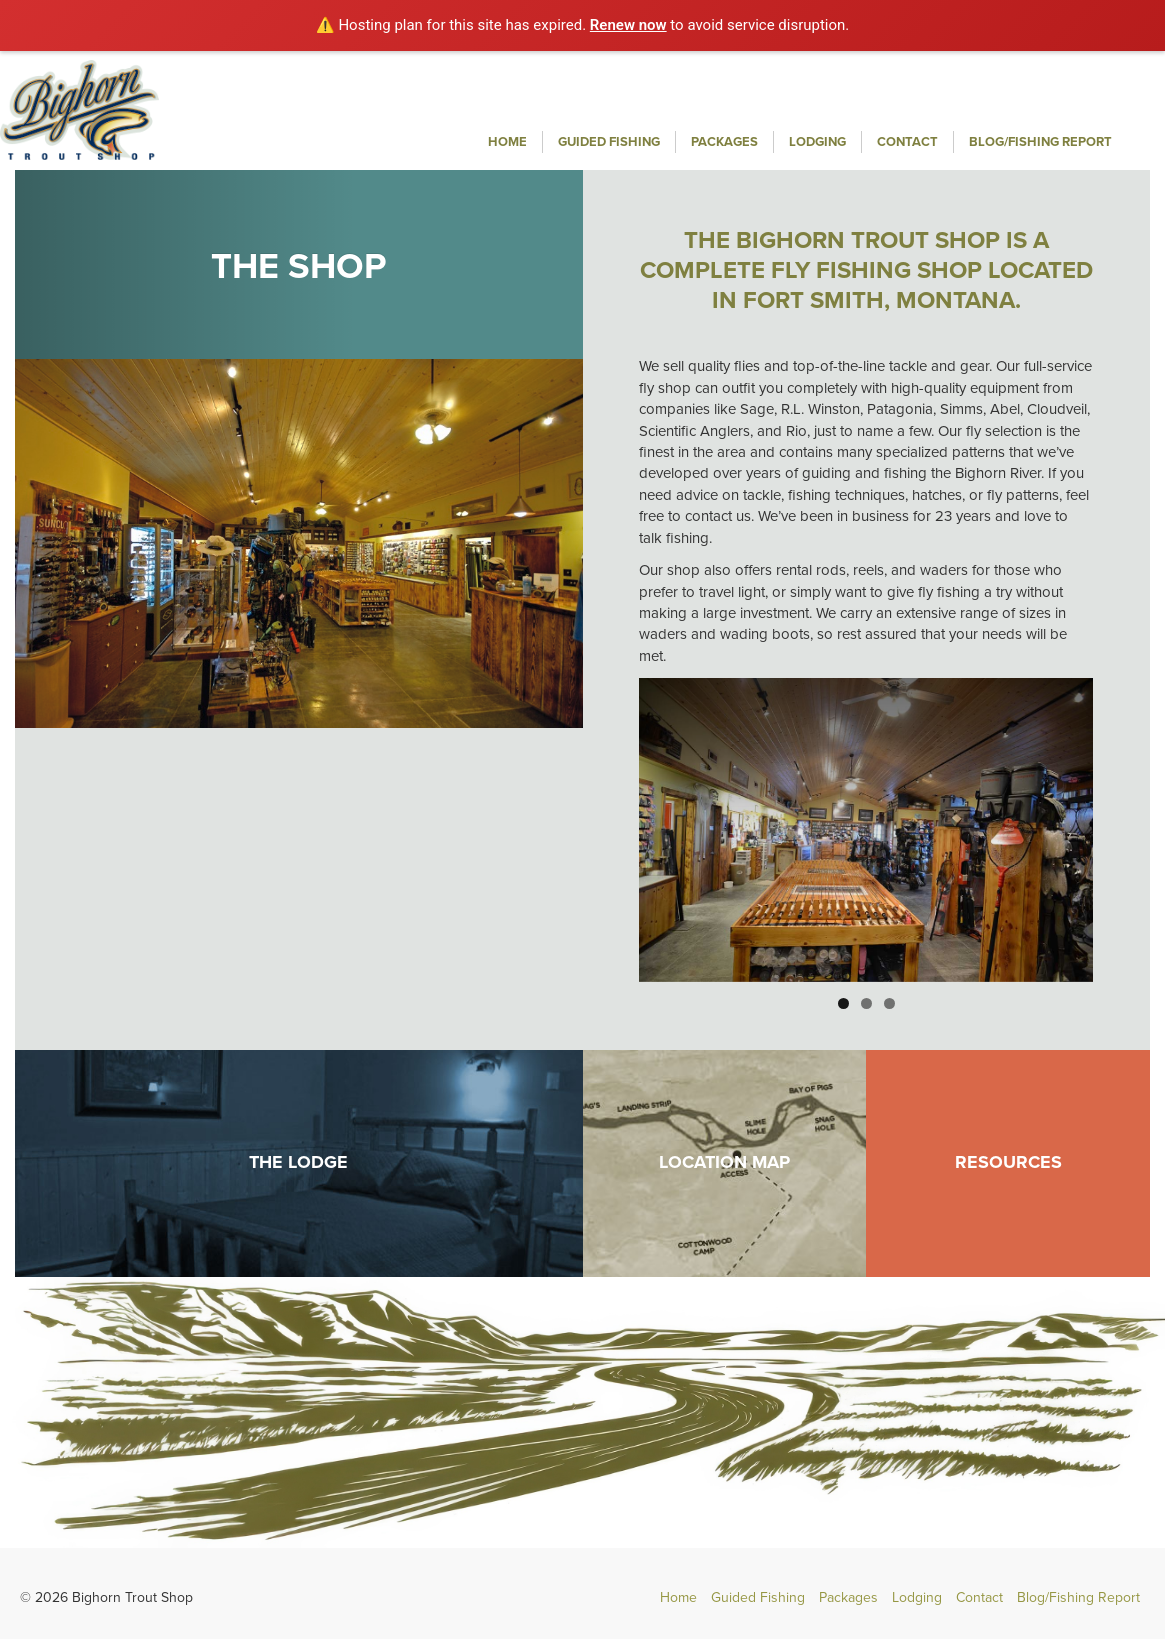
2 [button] (866, 1003)
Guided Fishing (609, 142)
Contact (907, 142)
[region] (866, 830)
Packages (724, 142)
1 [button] (843, 1003)
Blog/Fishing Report (1040, 142)
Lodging (817, 142)
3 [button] (889, 1003)
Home (507, 142)
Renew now (628, 25)
